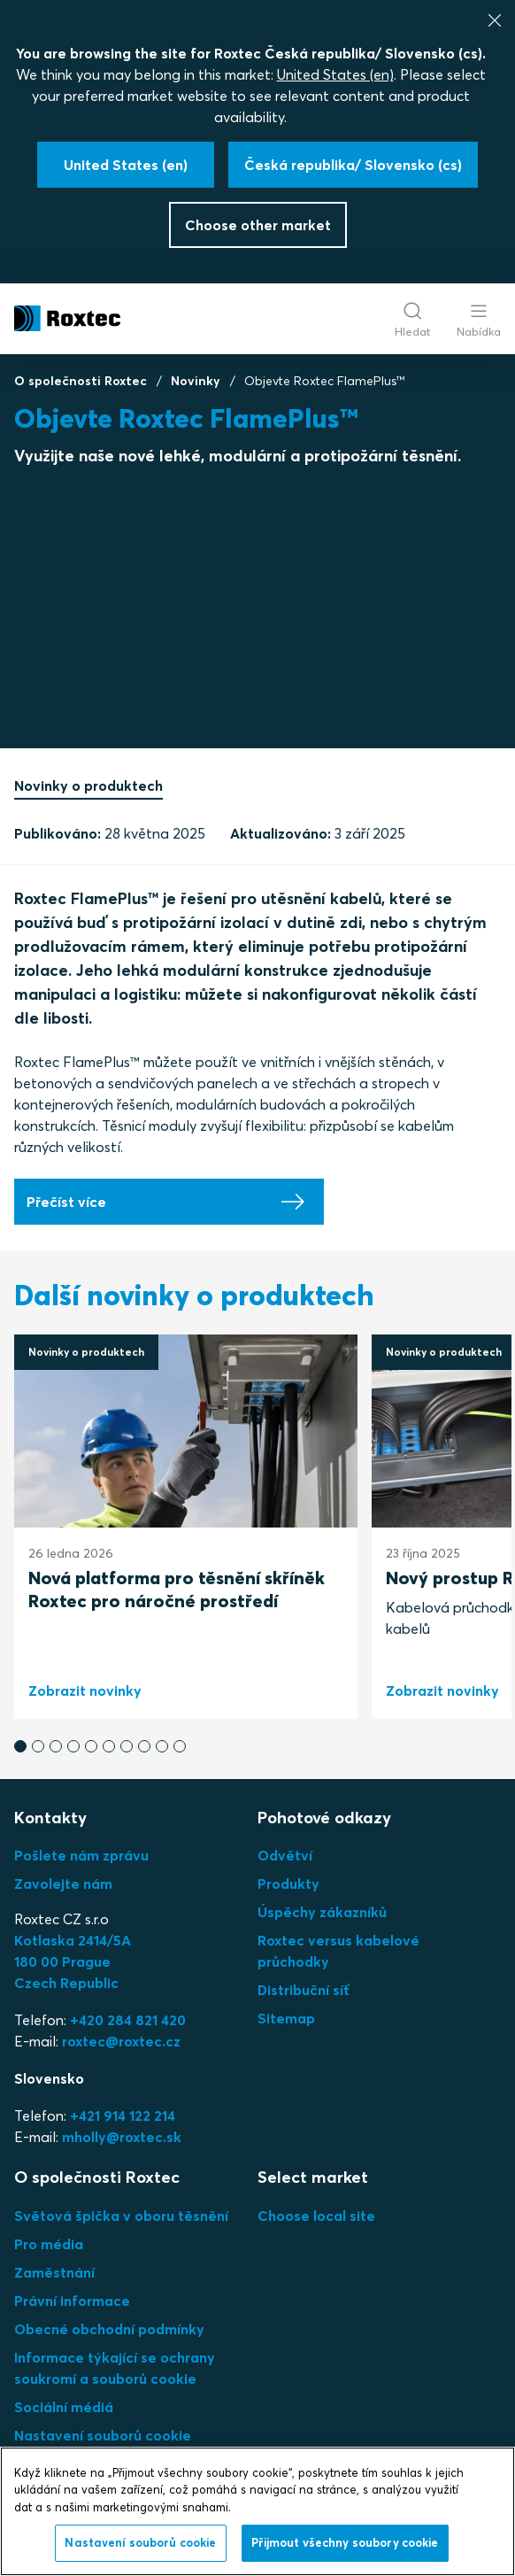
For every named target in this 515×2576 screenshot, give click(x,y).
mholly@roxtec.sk (121, 2137)
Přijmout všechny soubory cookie (345, 2542)
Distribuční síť (304, 1990)
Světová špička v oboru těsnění (121, 2215)
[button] (20, 1746)
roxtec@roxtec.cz (121, 2041)
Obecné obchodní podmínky (109, 2329)
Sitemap (286, 2018)
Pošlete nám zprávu (81, 1855)
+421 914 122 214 (122, 2115)
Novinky (195, 381)
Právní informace (72, 2300)
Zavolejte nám (63, 1883)
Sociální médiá (63, 2407)
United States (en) (335, 74)
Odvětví (285, 1855)
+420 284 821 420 (128, 2020)
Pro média (48, 2244)
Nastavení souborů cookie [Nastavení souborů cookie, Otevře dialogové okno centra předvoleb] (140, 2542)
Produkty (288, 1883)
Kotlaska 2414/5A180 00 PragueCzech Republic (72, 1961)
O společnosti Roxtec (80, 381)
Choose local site (316, 2215)
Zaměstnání (54, 2272)
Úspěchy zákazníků (322, 1912)
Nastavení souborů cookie (102, 2435)
